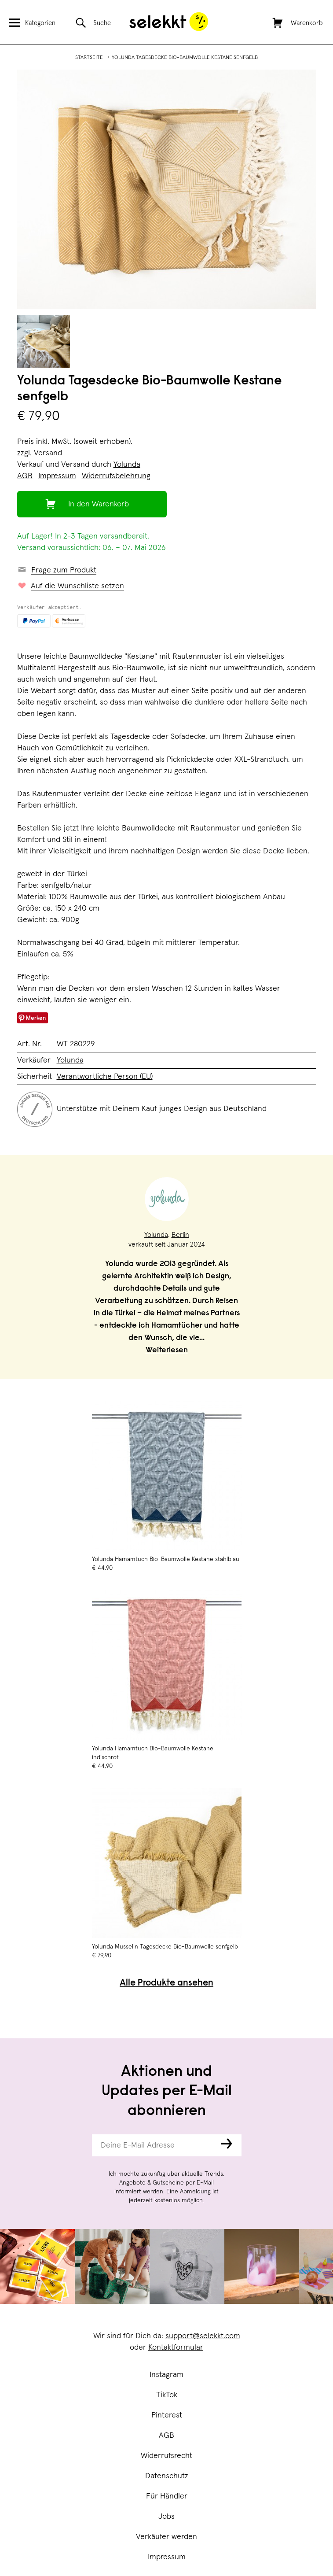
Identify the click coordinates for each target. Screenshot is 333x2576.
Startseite (89, 57)
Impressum (167, 2557)
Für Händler (166, 2496)
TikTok (166, 2395)
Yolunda (126, 465)
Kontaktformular (175, 2347)
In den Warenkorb (98, 504)
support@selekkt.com (202, 2336)
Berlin (180, 1234)
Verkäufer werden (166, 2537)
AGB (166, 2435)
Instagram (166, 2375)
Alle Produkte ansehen (166, 1983)
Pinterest (166, 2415)
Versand (48, 453)
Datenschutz (166, 2476)
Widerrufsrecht (166, 2456)
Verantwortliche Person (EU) (105, 1077)
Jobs (166, 2517)
